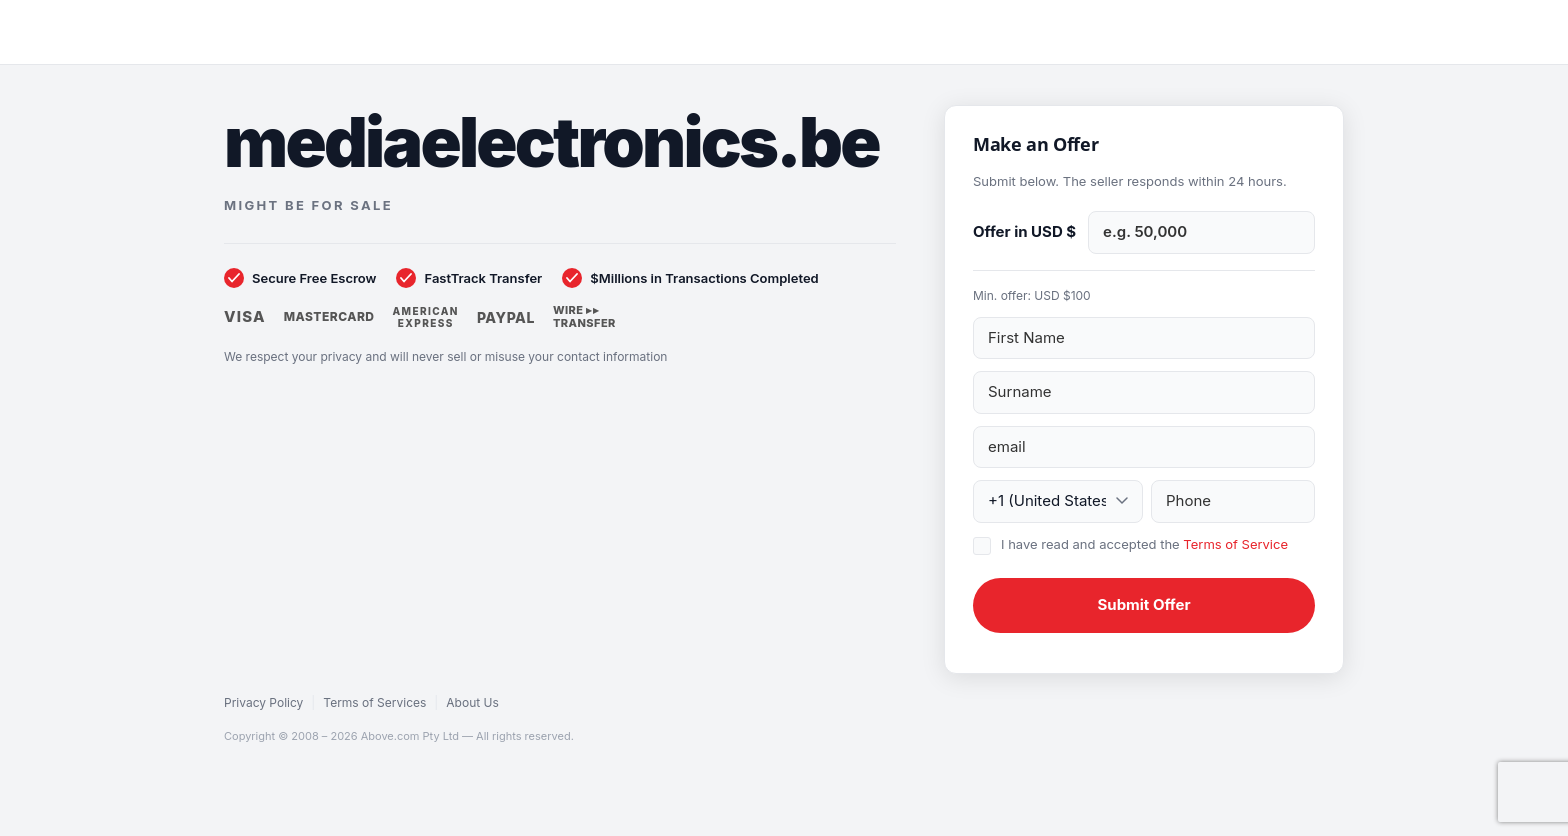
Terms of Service (1235, 544)
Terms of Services (374, 702)
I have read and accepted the (1144, 544)
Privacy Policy (263, 702)
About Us (472, 702)
